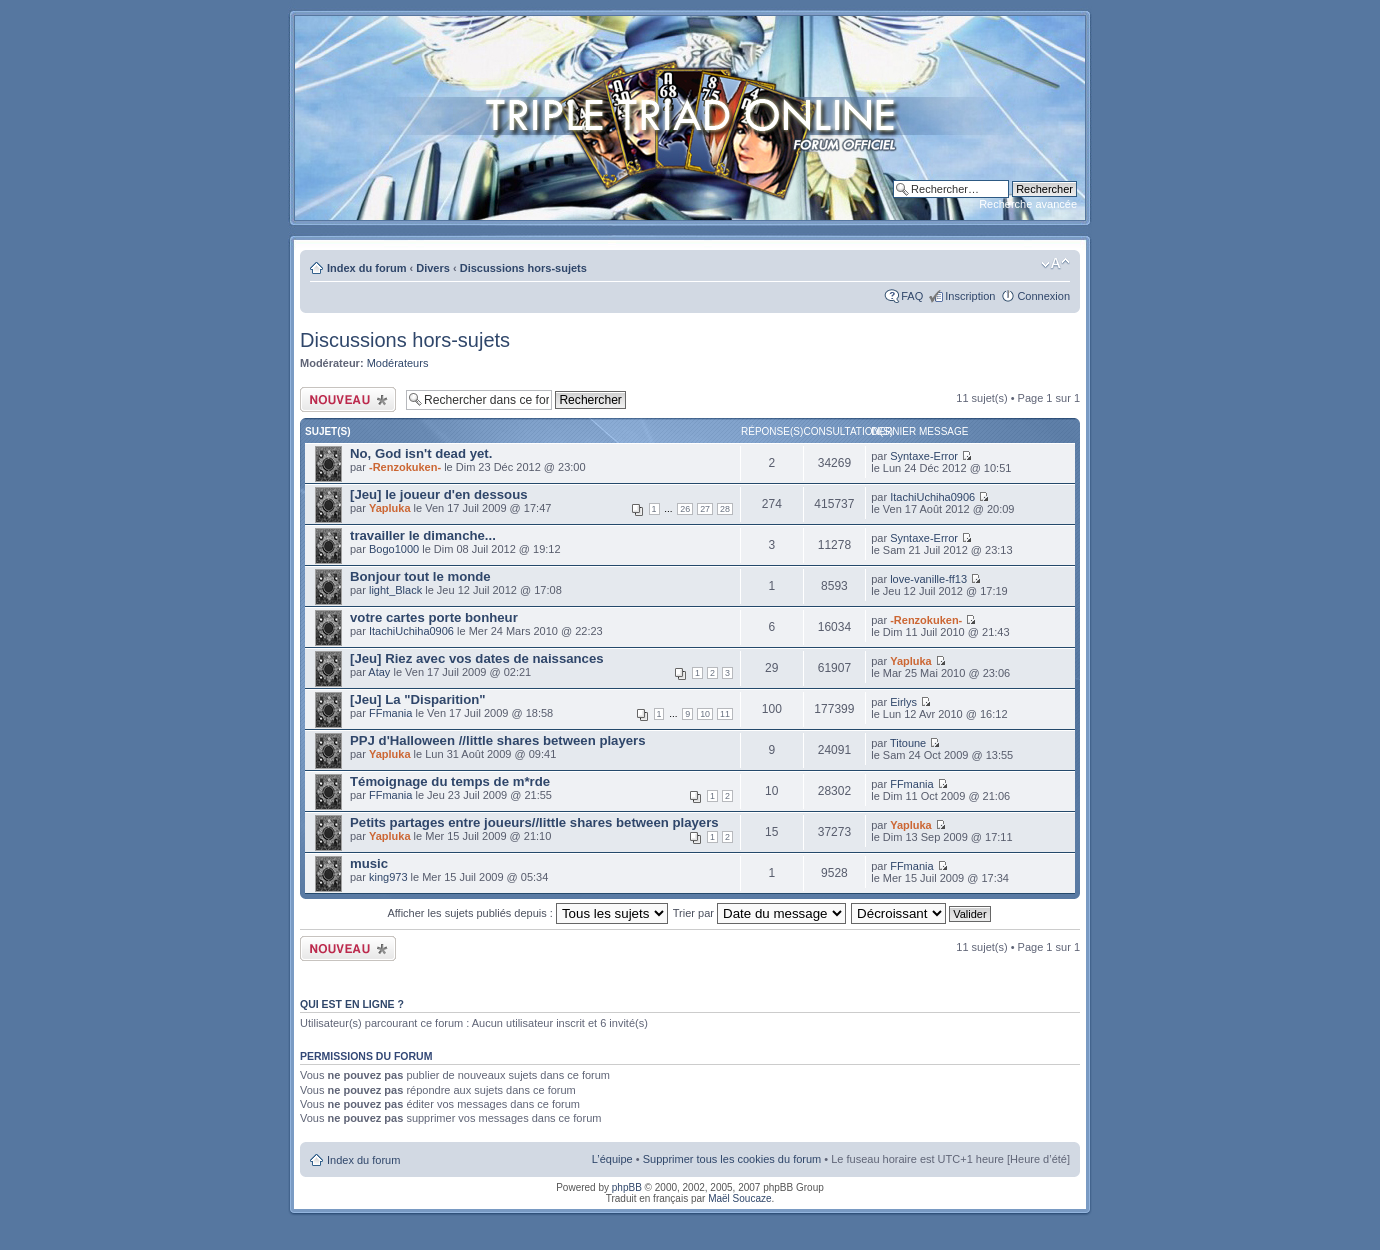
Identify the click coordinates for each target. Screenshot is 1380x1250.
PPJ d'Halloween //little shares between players (498, 740)
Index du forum (366, 268)
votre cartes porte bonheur (434, 617)
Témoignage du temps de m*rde (450, 781)
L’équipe (612, 1159)
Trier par (759, 913)
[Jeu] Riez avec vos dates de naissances (477, 658)
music (369, 863)
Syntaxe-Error (924, 456)
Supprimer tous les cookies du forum (732, 1159)
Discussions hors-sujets (523, 268)
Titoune (908, 743)
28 (725, 509)
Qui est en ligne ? (352, 1004)
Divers (433, 268)
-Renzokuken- (405, 467)
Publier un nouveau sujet (348, 399)
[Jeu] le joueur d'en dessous (439, 494)
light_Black (395, 590)
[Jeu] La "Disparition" (418, 699)
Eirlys (903, 702)
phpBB (627, 1187)
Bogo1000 (394, 549)
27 (705, 509)
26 (685, 509)
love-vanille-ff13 (928, 579)
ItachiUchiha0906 (932, 497)
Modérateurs (398, 363)
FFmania (390, 713)
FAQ (912, 296)
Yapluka (390, 508)
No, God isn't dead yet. (421, 453)
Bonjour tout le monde (420, 576)
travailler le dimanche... (423, 535)
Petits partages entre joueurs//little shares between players (534, 822)
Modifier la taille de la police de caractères (1055, 264)
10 (705, 714)
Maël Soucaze (739, 1198)
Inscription (970, 296)
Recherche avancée (1028, 204)
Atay (379, 672)
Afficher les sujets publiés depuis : (527, 913)
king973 (388, 877)
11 (725, 714)
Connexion (1043, 296)
